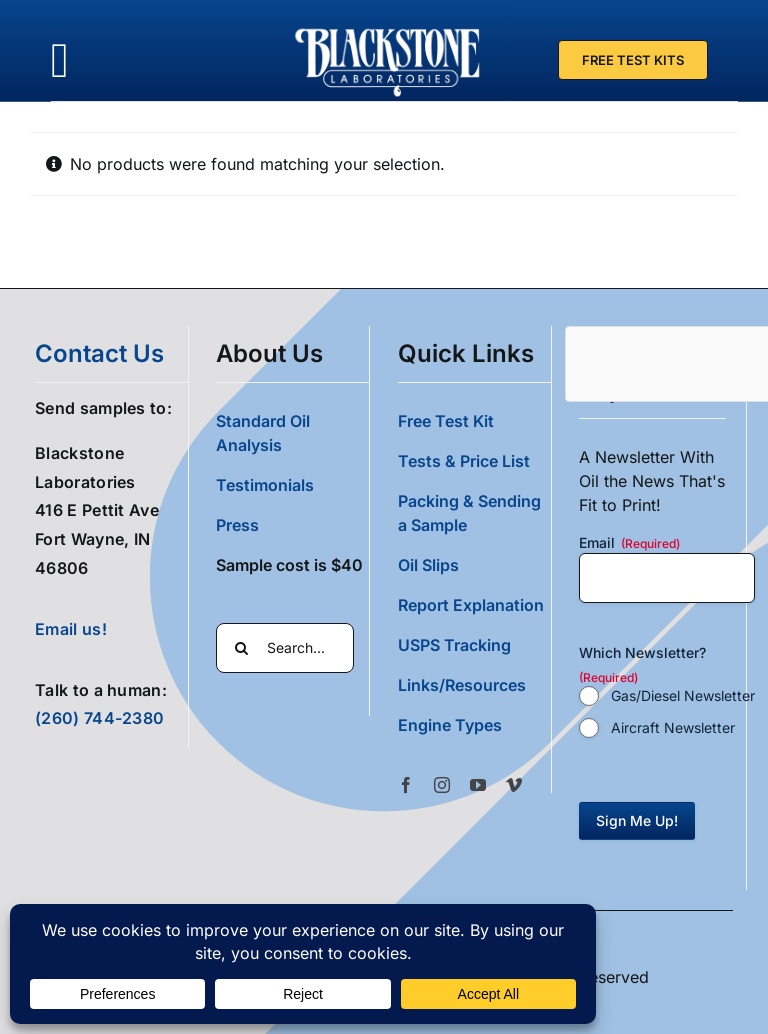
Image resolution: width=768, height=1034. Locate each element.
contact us (99, 353)
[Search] (241, 648)
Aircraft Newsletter (673, 727)
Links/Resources (462, 685)
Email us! (71, 629)
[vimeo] (514, 785)
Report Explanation (471, 605)
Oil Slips (428, 565)
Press (237, 525)
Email (629, 543)
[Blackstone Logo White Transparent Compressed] (388, 28)
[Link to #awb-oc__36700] (60, 60)
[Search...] (285, 648)
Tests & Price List (464, 461)
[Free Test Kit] (633, 60)
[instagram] (442, 785)
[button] (474, 725)
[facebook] (406, 785)
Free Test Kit (446, 421)
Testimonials (265, 485)
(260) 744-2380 (99, 718)
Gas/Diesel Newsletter (683, 695)
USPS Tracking (454, 645)
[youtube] (478, 785)
